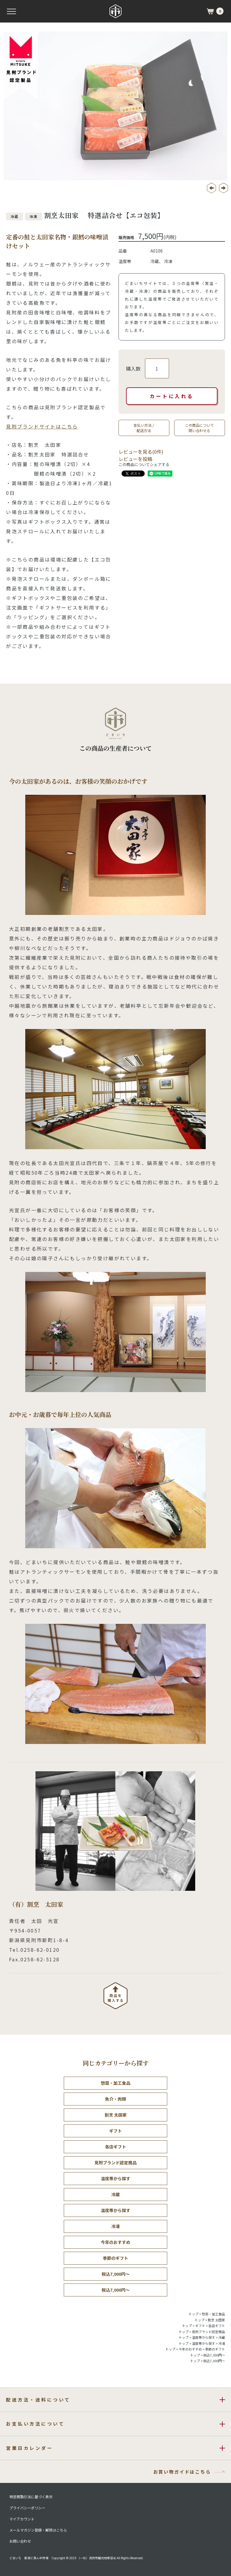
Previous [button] (211, 188)
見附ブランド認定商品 (115, 2163)
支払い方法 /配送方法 (144, 427)
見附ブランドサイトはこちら (42, 426)
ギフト (115, 2131)
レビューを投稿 (135, 458)
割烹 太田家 (116, 2115)
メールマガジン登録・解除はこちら (38, 2530)
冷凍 (115, 2226)
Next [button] (223, 188)
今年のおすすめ (115, 2242)
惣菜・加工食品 (115, 2083)
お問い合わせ (20, 2541)
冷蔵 (115, 2194)
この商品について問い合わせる (199, 427)
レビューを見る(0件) (141, 451)
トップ (194, 2313)
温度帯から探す (115, 2178)
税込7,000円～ (116, 2274)
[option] (115, 106)
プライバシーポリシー (27, 2508)
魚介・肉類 (115, 2099)
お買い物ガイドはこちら (182, 2471)
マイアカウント (22, 2519)
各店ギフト (115, 2147)
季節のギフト (115, 2258)
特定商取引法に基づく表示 (31, 2497)
